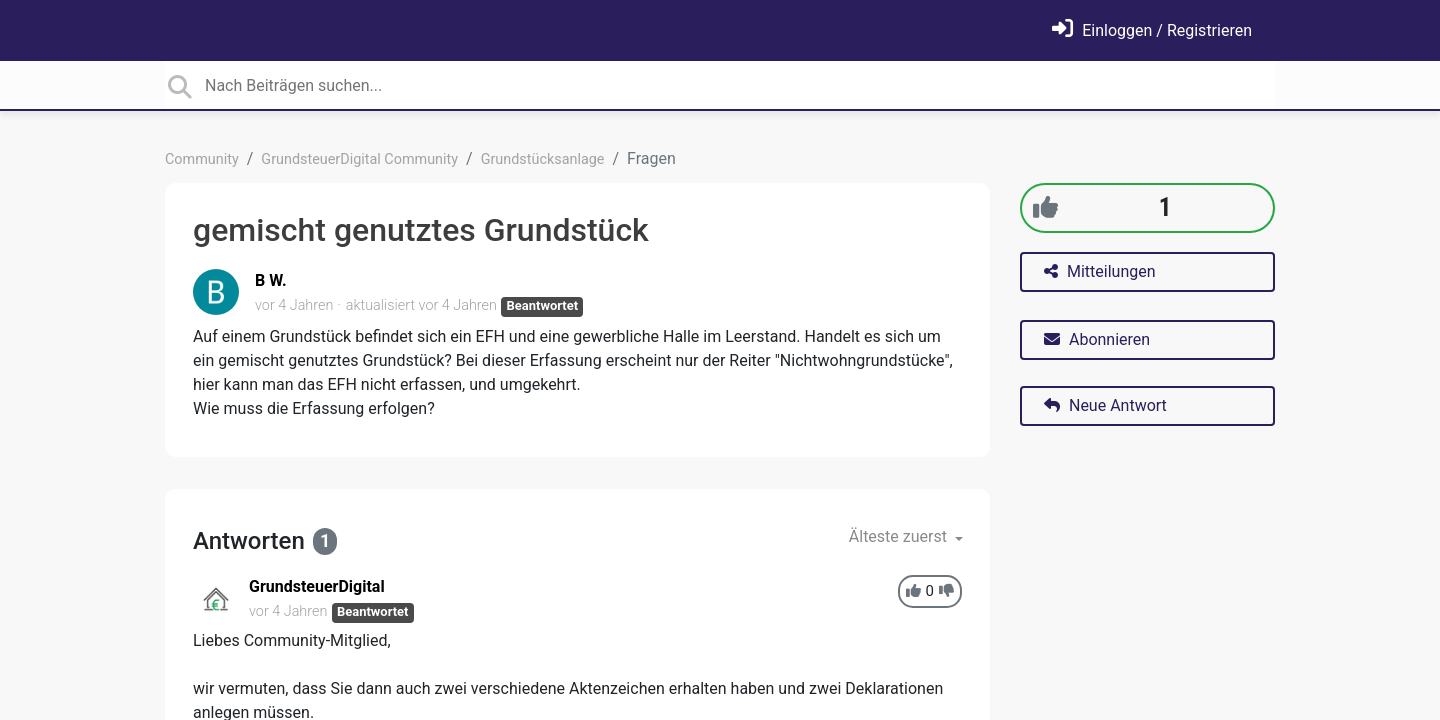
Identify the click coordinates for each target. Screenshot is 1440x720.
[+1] (1045, 207)
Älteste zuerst (900, 536)
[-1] (946, 591)
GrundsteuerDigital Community (359, 159)
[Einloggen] (1152, 30)
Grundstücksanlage (543, 159)
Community (202, 159)
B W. (271, 280)
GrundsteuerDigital (317, 586)
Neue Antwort (1105, 405)
